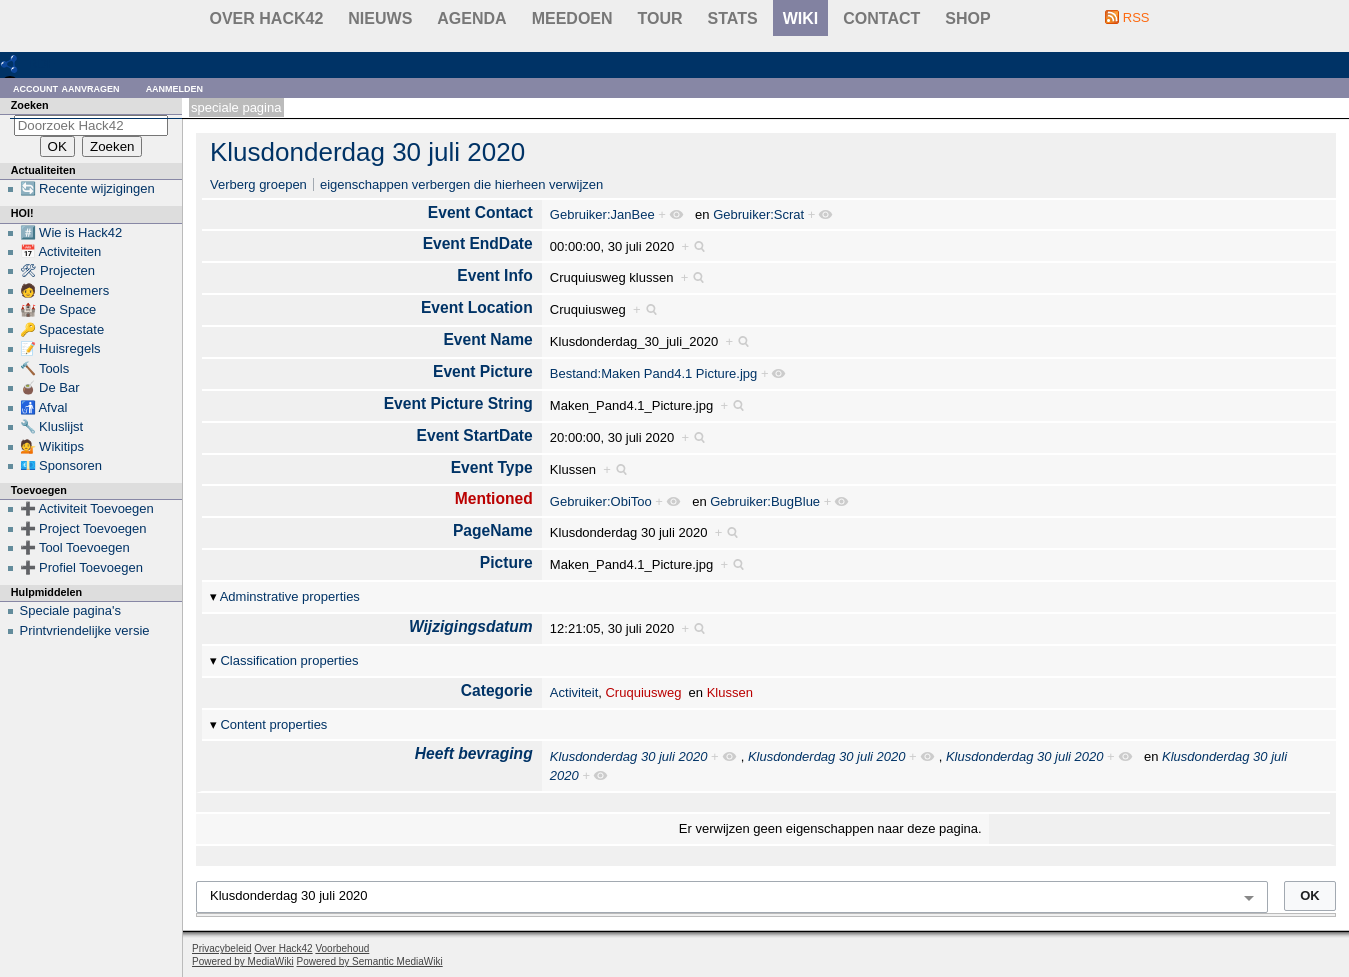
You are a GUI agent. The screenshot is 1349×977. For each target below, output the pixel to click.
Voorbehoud (342, 948)
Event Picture (483, 371)
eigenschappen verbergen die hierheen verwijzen (461, 184)
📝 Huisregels (60, 348)
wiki (801, 18)
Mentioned (494, 498)
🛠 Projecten (58, 270)
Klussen (730, 692)
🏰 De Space (58, 309)
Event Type (492, 467)
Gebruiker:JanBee (602, 214)
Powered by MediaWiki (243, 961)
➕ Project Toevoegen (83, 528)
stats (733, 18)
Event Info (494, 275)
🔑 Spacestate (62, 329)
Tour (660, 18)
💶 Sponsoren (61, 465)
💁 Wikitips (52, 446)
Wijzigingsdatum (471, 626)
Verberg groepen (258, 184)
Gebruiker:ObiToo (601, 501)
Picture (506, 562)
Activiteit (574, 692)
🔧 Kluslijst (52, 426)
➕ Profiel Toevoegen (81, 567)
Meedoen (572, 18)
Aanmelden (175, 87)
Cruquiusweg (643, 692)
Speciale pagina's (71, 610)
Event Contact (480, 212)
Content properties (273, 724)
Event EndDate (478, 243)
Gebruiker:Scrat (758, 214)
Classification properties (289, 660)
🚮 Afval (44, 407)
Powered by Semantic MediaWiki (370, 961)
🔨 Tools (45, 368)
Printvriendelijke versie (85, 630)
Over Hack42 (267, 18)
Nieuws (380, 18)
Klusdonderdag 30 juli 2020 (367, 152)
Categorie (497, 690)
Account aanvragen (66, 87)
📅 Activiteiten (61, 251)
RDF (41, 63)
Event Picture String (458, 403)
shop (967, 18)
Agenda (471, 18)
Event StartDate (475, 435)
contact (881, 18)
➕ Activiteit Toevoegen (87, 508)
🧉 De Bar (50, 387)
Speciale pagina (236, 107)
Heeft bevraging (474, 753)
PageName (493, 530)
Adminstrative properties (290, 596)
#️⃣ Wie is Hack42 (71, 232)
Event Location (477, 307)
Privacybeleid (221, 948)
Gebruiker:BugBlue (765, 501)
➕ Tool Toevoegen (75, 547)
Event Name (487, 339)
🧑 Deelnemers (65, 290)
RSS (1136, 17)
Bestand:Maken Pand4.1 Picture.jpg (653, 373)
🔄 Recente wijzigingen (87, 188)
